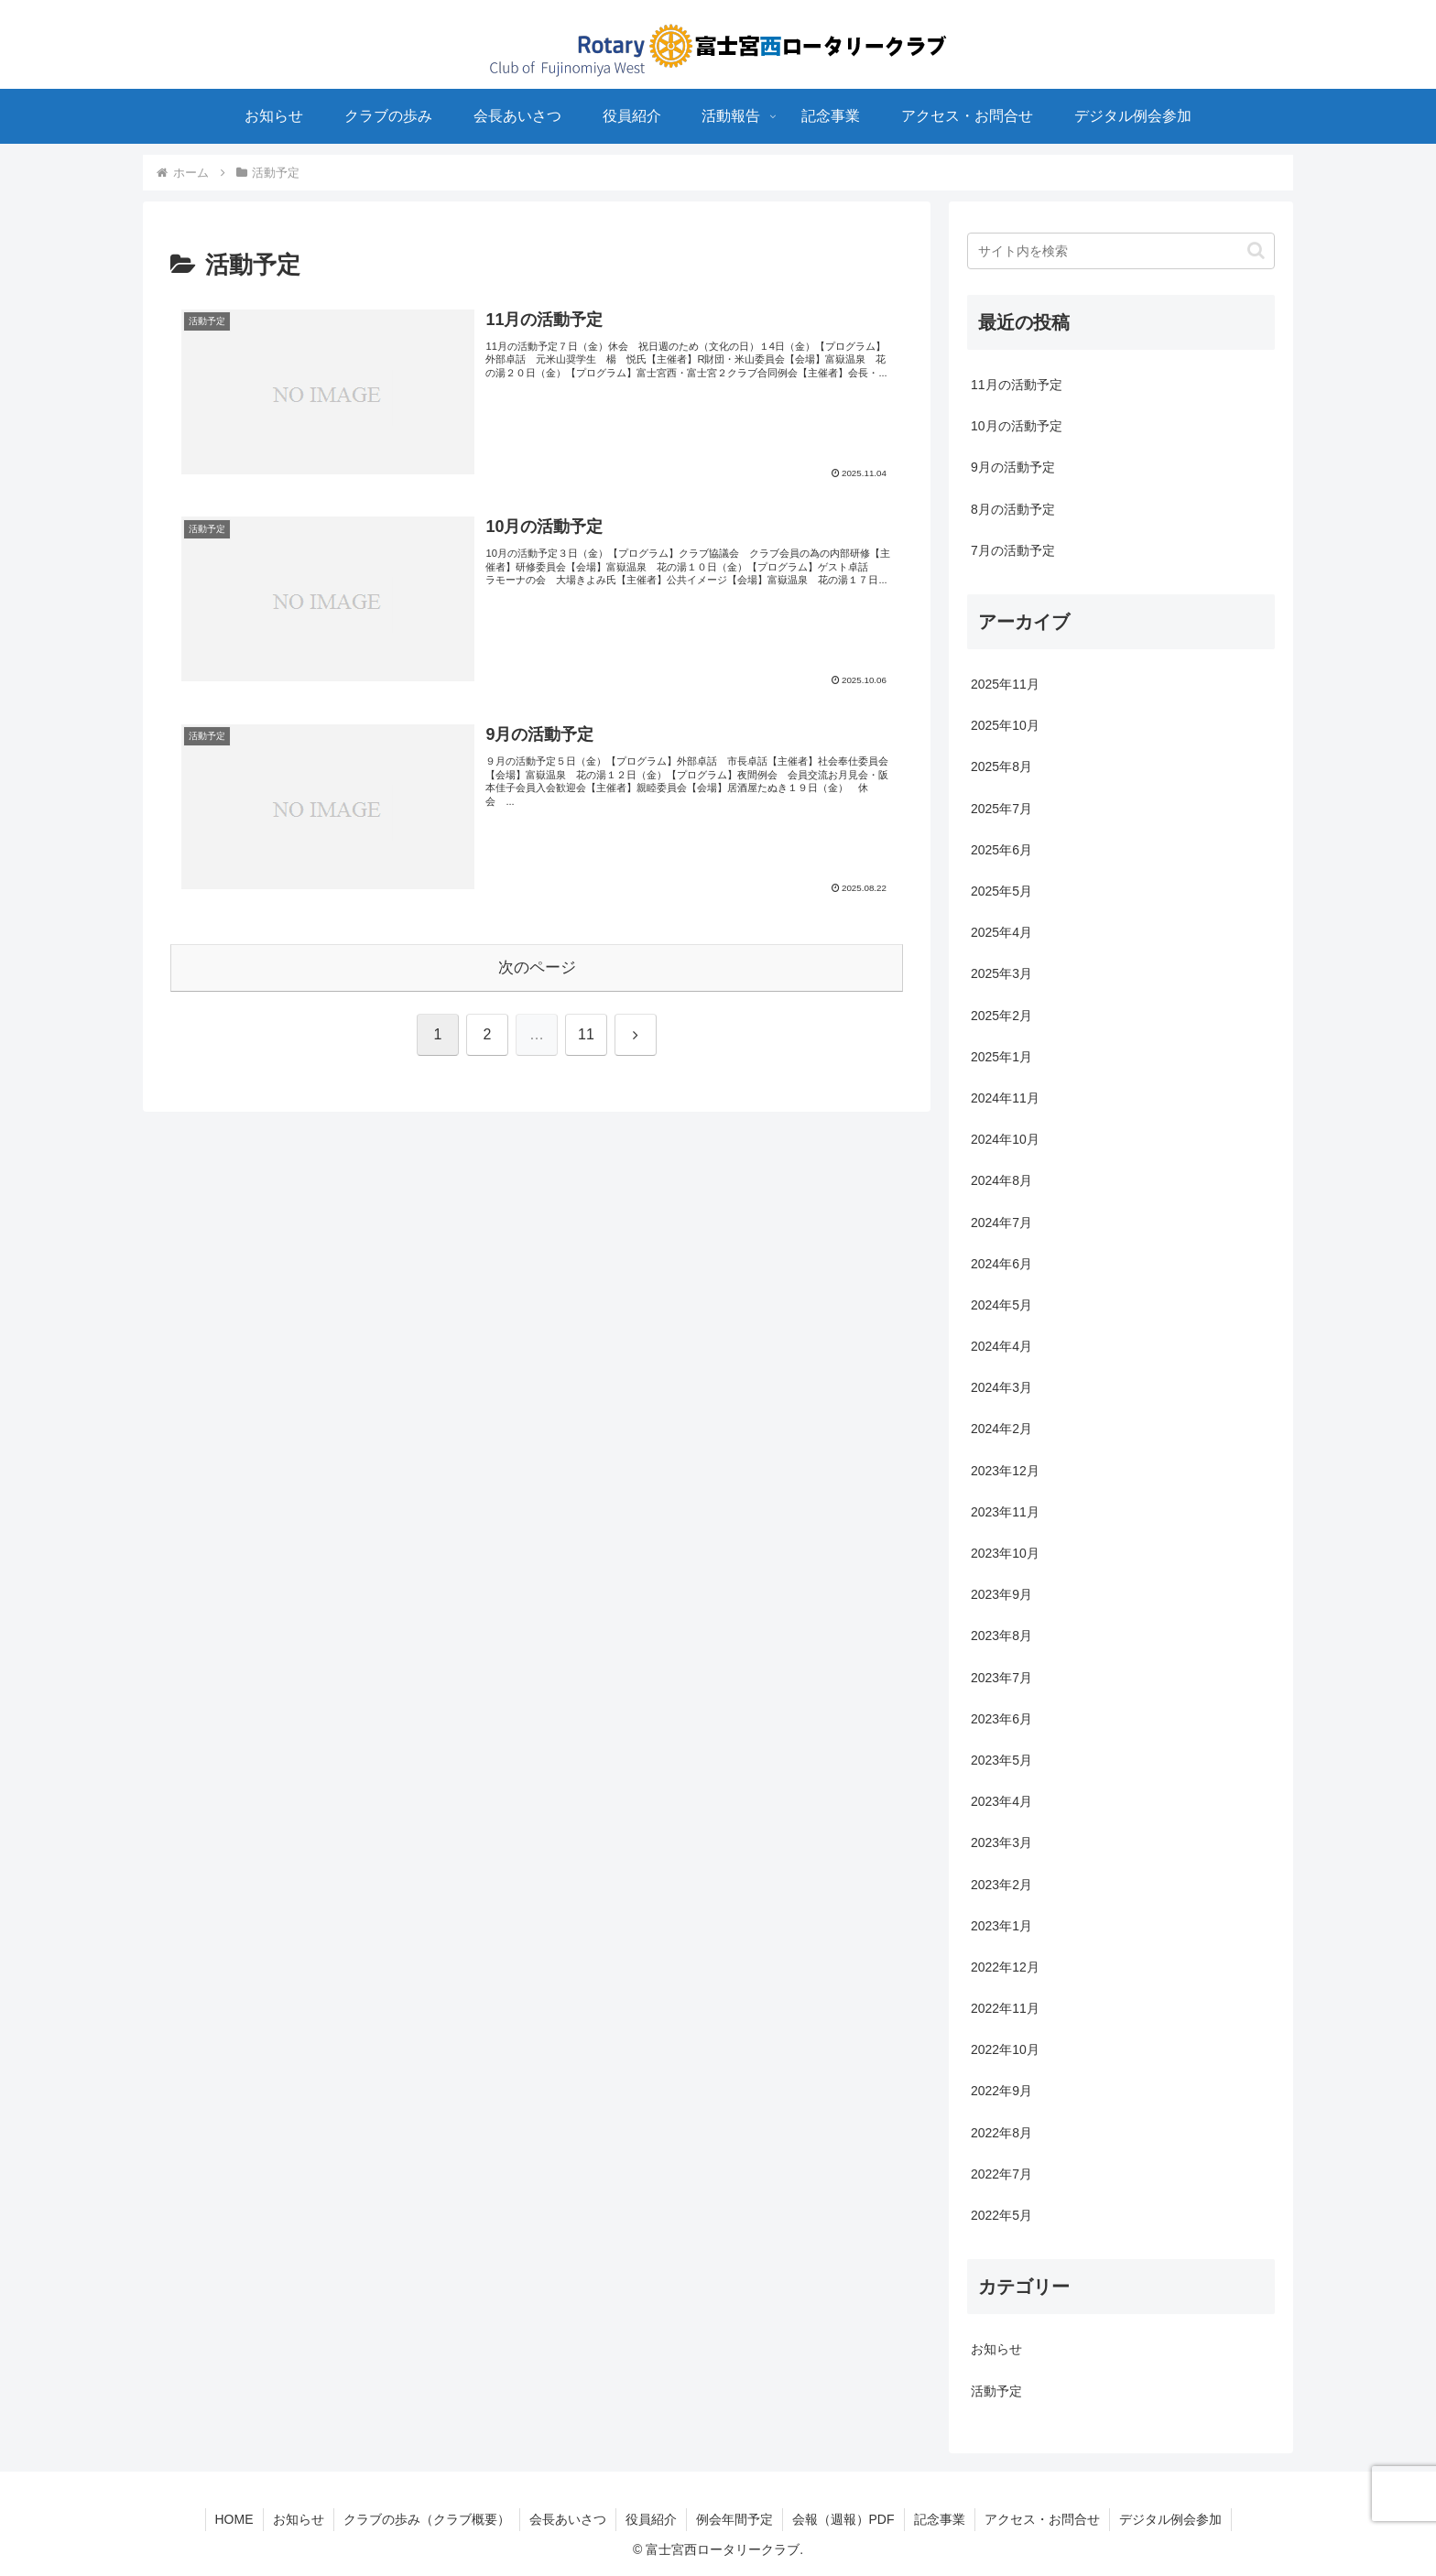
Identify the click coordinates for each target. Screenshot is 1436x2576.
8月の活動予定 (1013, 509)
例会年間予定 (734, 2519)
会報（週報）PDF (843, 2519)
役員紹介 (651, 2519)
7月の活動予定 (1013, 550)
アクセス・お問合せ (1042, 2519)
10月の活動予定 (1016, 425)
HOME (234, 2519)
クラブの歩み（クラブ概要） (426, 2519)
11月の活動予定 (1016, 384)
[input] (1121, 251)
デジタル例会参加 (1170, 2519)
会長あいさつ (567, 2519)
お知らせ (298, 2519)
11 (586, 1034)
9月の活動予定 (1013, 467)
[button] (1256, 250)
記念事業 (939, 2519)
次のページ (537, 967)
